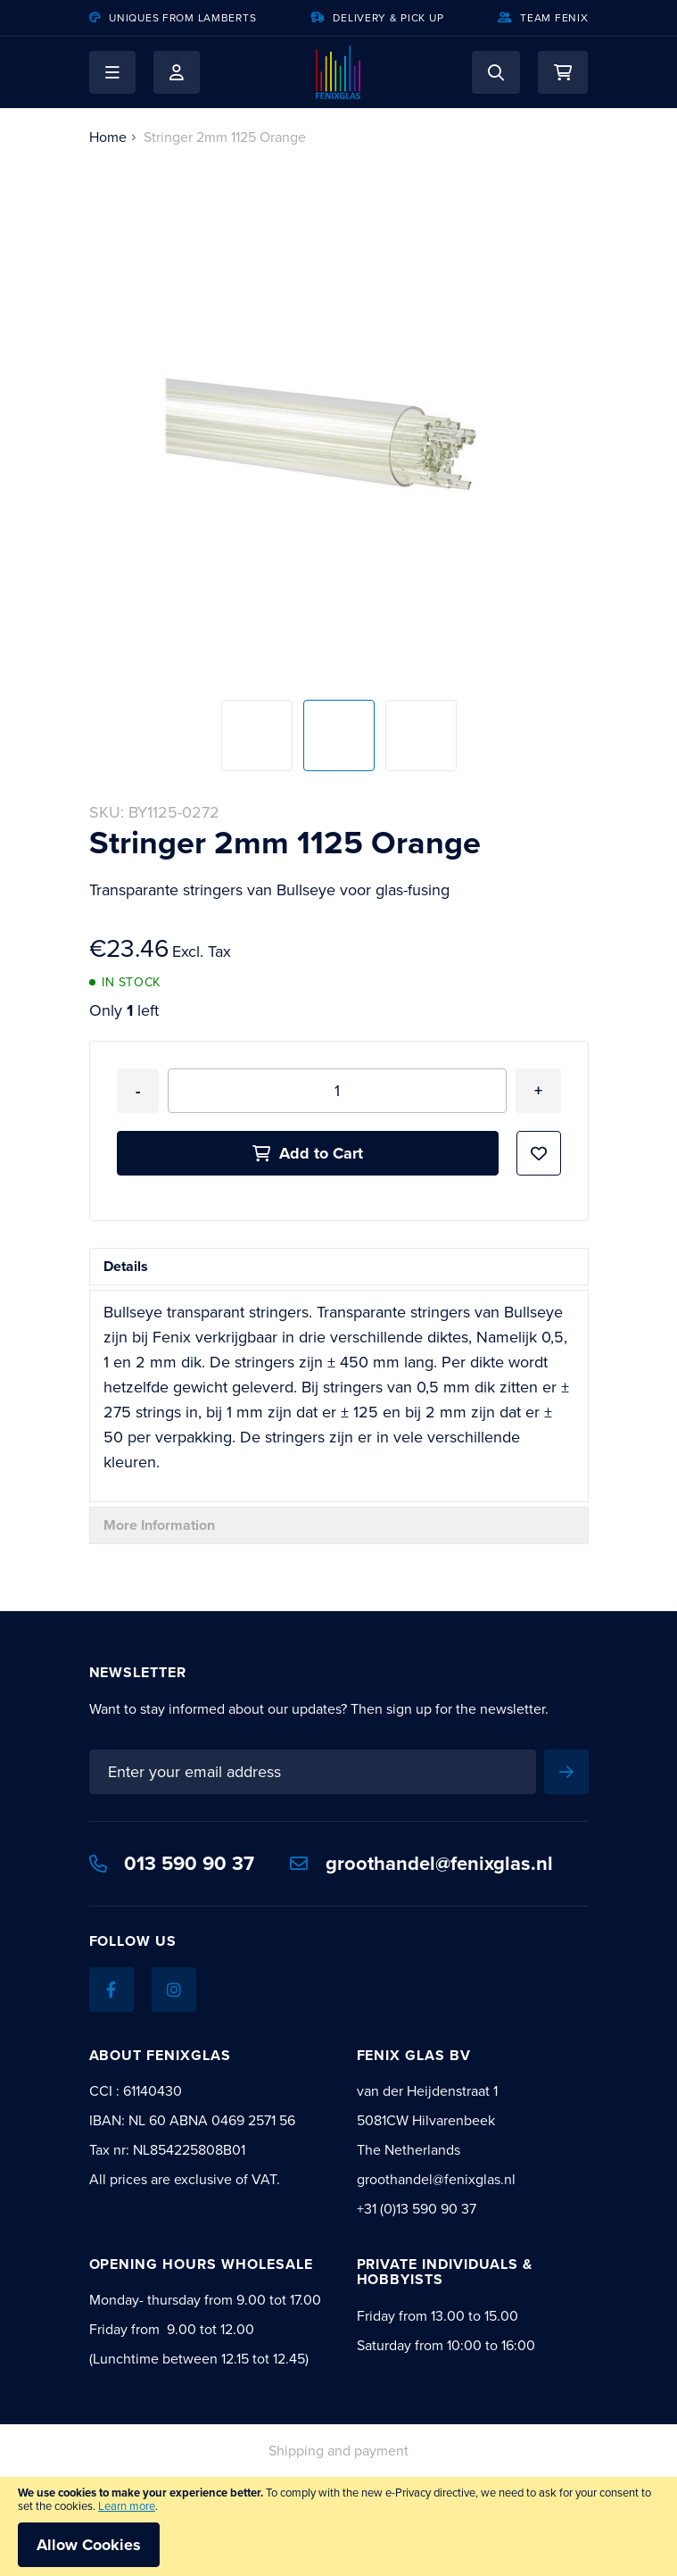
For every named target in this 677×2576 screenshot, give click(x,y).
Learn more (126, 2505)
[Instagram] (174, 1989)
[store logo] (338, 72)
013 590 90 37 (172, 1863)
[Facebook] (111, 1989)
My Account (176, 72)
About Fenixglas (160, 2055)
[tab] (339, 1266)
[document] (338, 2526)
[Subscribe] (566, 1771)
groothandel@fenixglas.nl (421, 1863)
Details (125, 1266)
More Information (159, 1525)
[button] (112, 72)
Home (108, 137)
